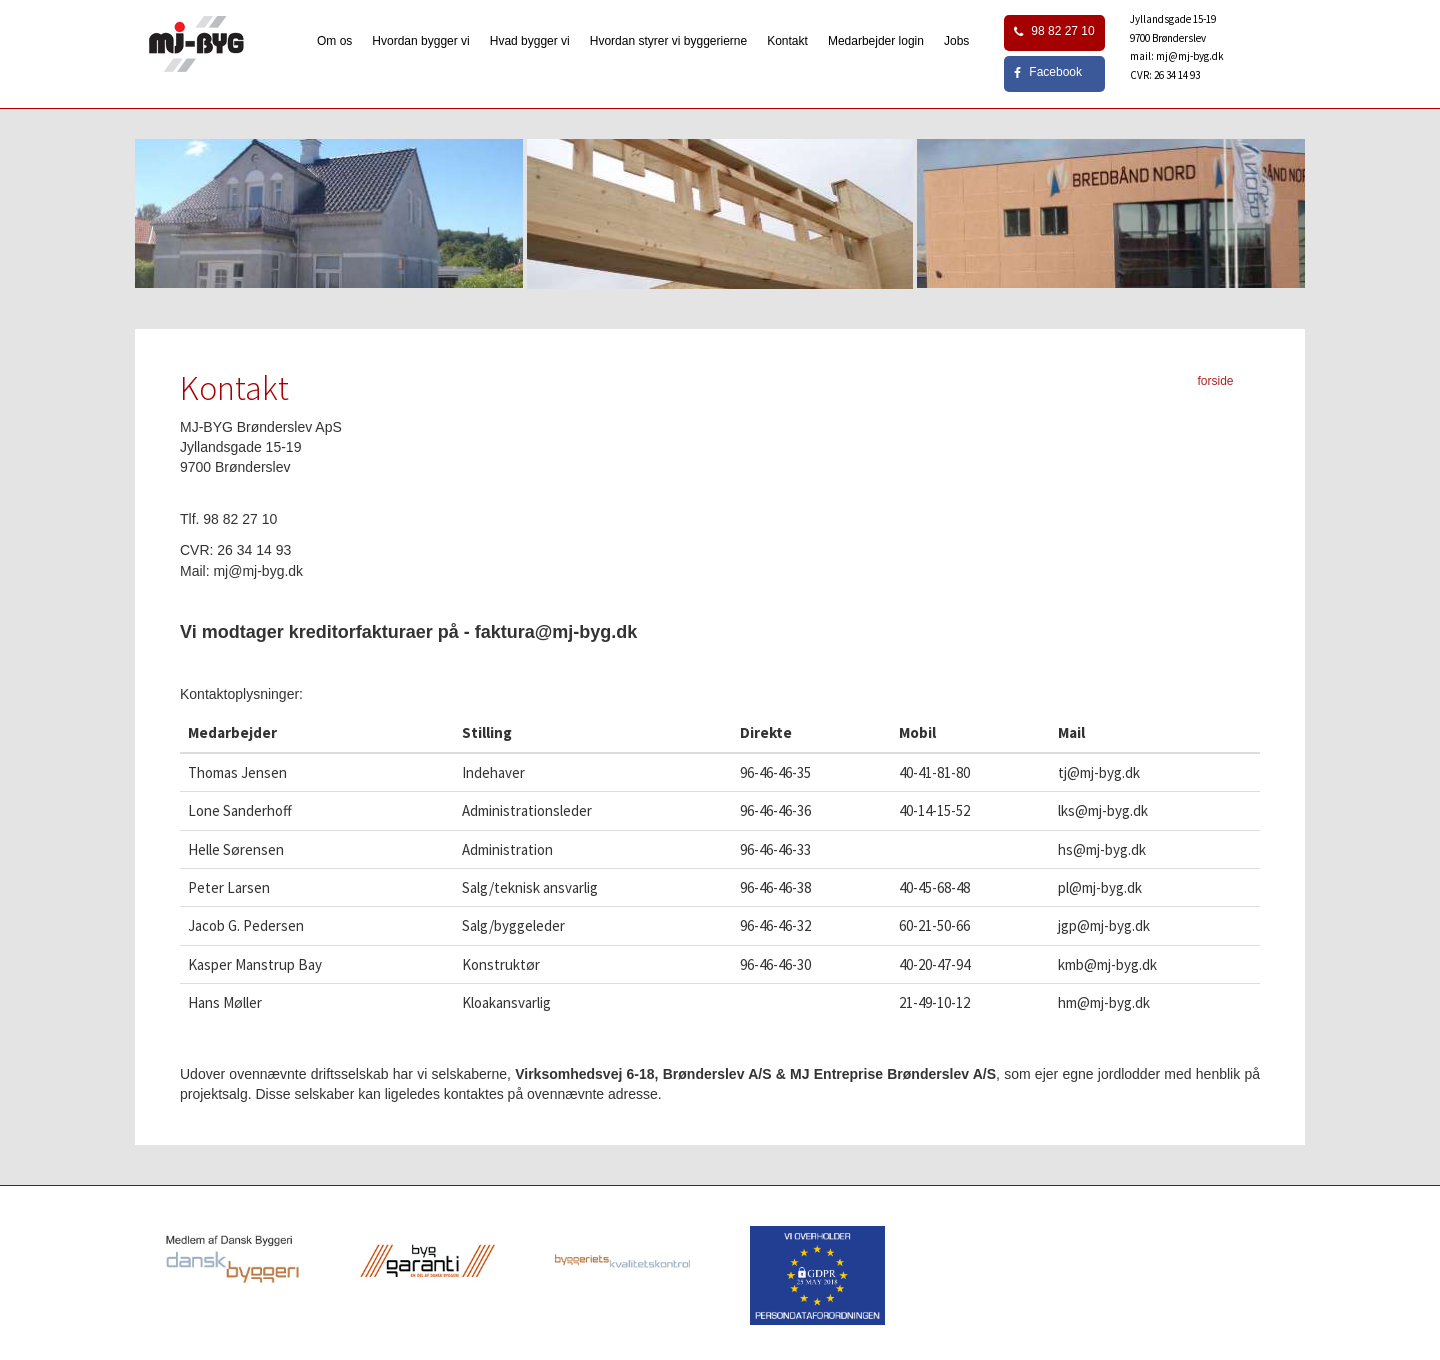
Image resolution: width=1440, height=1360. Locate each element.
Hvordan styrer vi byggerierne (668, 41)
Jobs (956, 41)
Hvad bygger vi (530, 41)
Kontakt (787, 41)
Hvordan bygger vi (420, 41)
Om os (334, 41)
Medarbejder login (876, 41)
